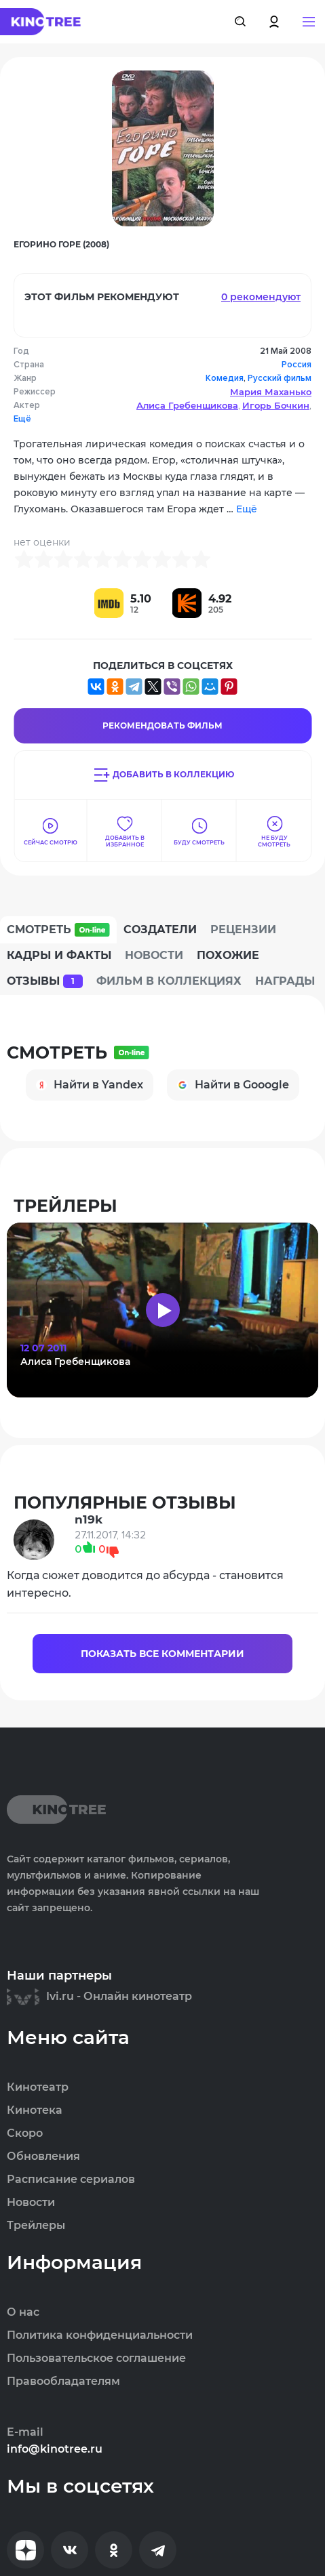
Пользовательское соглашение (96, 2358)
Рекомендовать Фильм (162, 725)
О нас (23, 2312)
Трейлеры (36, 2226)
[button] (309, 21)
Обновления (43, 2156)
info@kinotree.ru (54, 2449)
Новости (31, 2203)
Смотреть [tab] (58, 930)
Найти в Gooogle (233, 1084)
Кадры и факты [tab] (59, 955)
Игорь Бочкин (275, 405)
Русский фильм (279, 378)
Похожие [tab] (228, 955)
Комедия (225, 378)
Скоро (25, 2133)
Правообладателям (63, 2381)
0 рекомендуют (261, 297)
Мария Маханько (270, 391)
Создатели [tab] (160, 929)
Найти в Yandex (89, 1084)
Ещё (22, 418)
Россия (296, 364)
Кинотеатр (38, 2087)
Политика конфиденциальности (100, 2335)
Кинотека (34, 2110)
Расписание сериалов (71, 2180)
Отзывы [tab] (45, 981)
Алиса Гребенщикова (187, 405)
